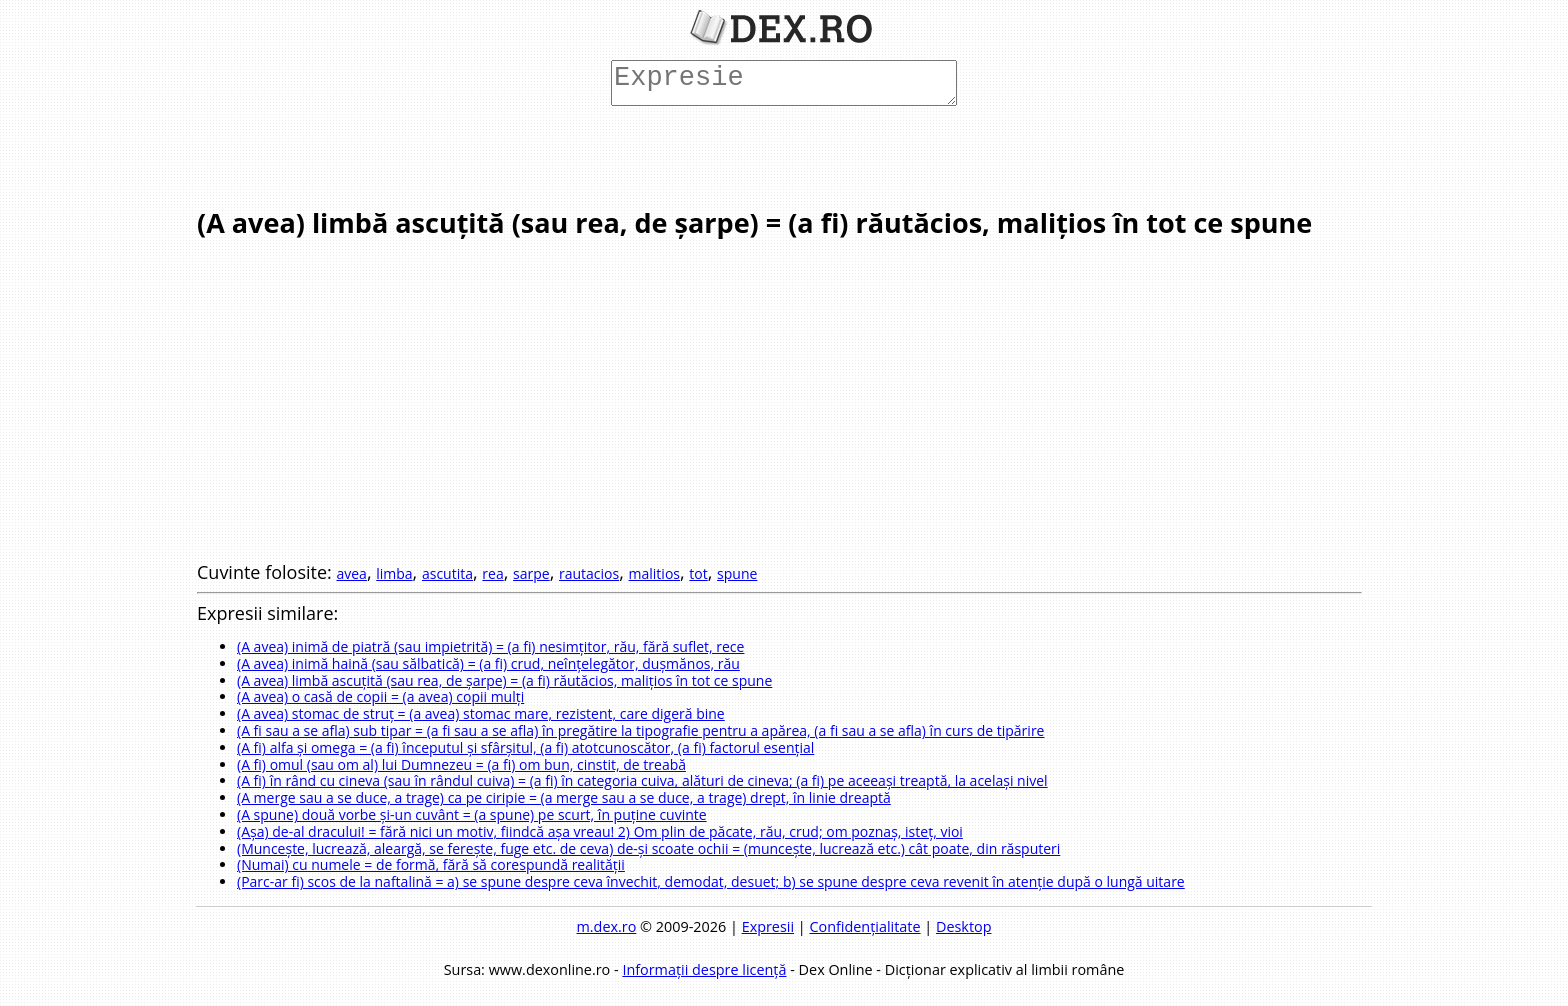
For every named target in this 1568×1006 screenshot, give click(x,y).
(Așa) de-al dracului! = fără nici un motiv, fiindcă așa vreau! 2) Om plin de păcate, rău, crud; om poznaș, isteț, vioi (600, 831)
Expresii (768, 926)
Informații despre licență (704, 969)
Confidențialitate (864, 926)
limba (394, 573)
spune (737, 573)
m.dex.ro (607, 926)
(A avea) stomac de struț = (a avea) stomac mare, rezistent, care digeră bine (481, 713)
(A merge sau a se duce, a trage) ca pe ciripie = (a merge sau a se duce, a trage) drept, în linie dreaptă (564, 797)
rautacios (589, 573)
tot (698, 573)
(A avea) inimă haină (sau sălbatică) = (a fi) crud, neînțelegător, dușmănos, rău (488, 663)
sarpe (531, 573)
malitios (654, 573)
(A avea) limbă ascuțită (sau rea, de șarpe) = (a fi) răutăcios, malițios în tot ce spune (504, 680)
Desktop (964, 926)
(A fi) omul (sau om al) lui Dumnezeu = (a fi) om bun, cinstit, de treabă (461, 764)
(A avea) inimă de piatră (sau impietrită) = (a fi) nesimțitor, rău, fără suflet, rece (490, 646)
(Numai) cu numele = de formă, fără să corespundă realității (431, 864)
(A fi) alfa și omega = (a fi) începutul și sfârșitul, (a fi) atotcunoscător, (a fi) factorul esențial (525, 747)
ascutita (447, 573)
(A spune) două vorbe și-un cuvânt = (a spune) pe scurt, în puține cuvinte (472, 814)
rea (492, 573)
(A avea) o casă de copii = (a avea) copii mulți (380, 696)
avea (351, 573)
